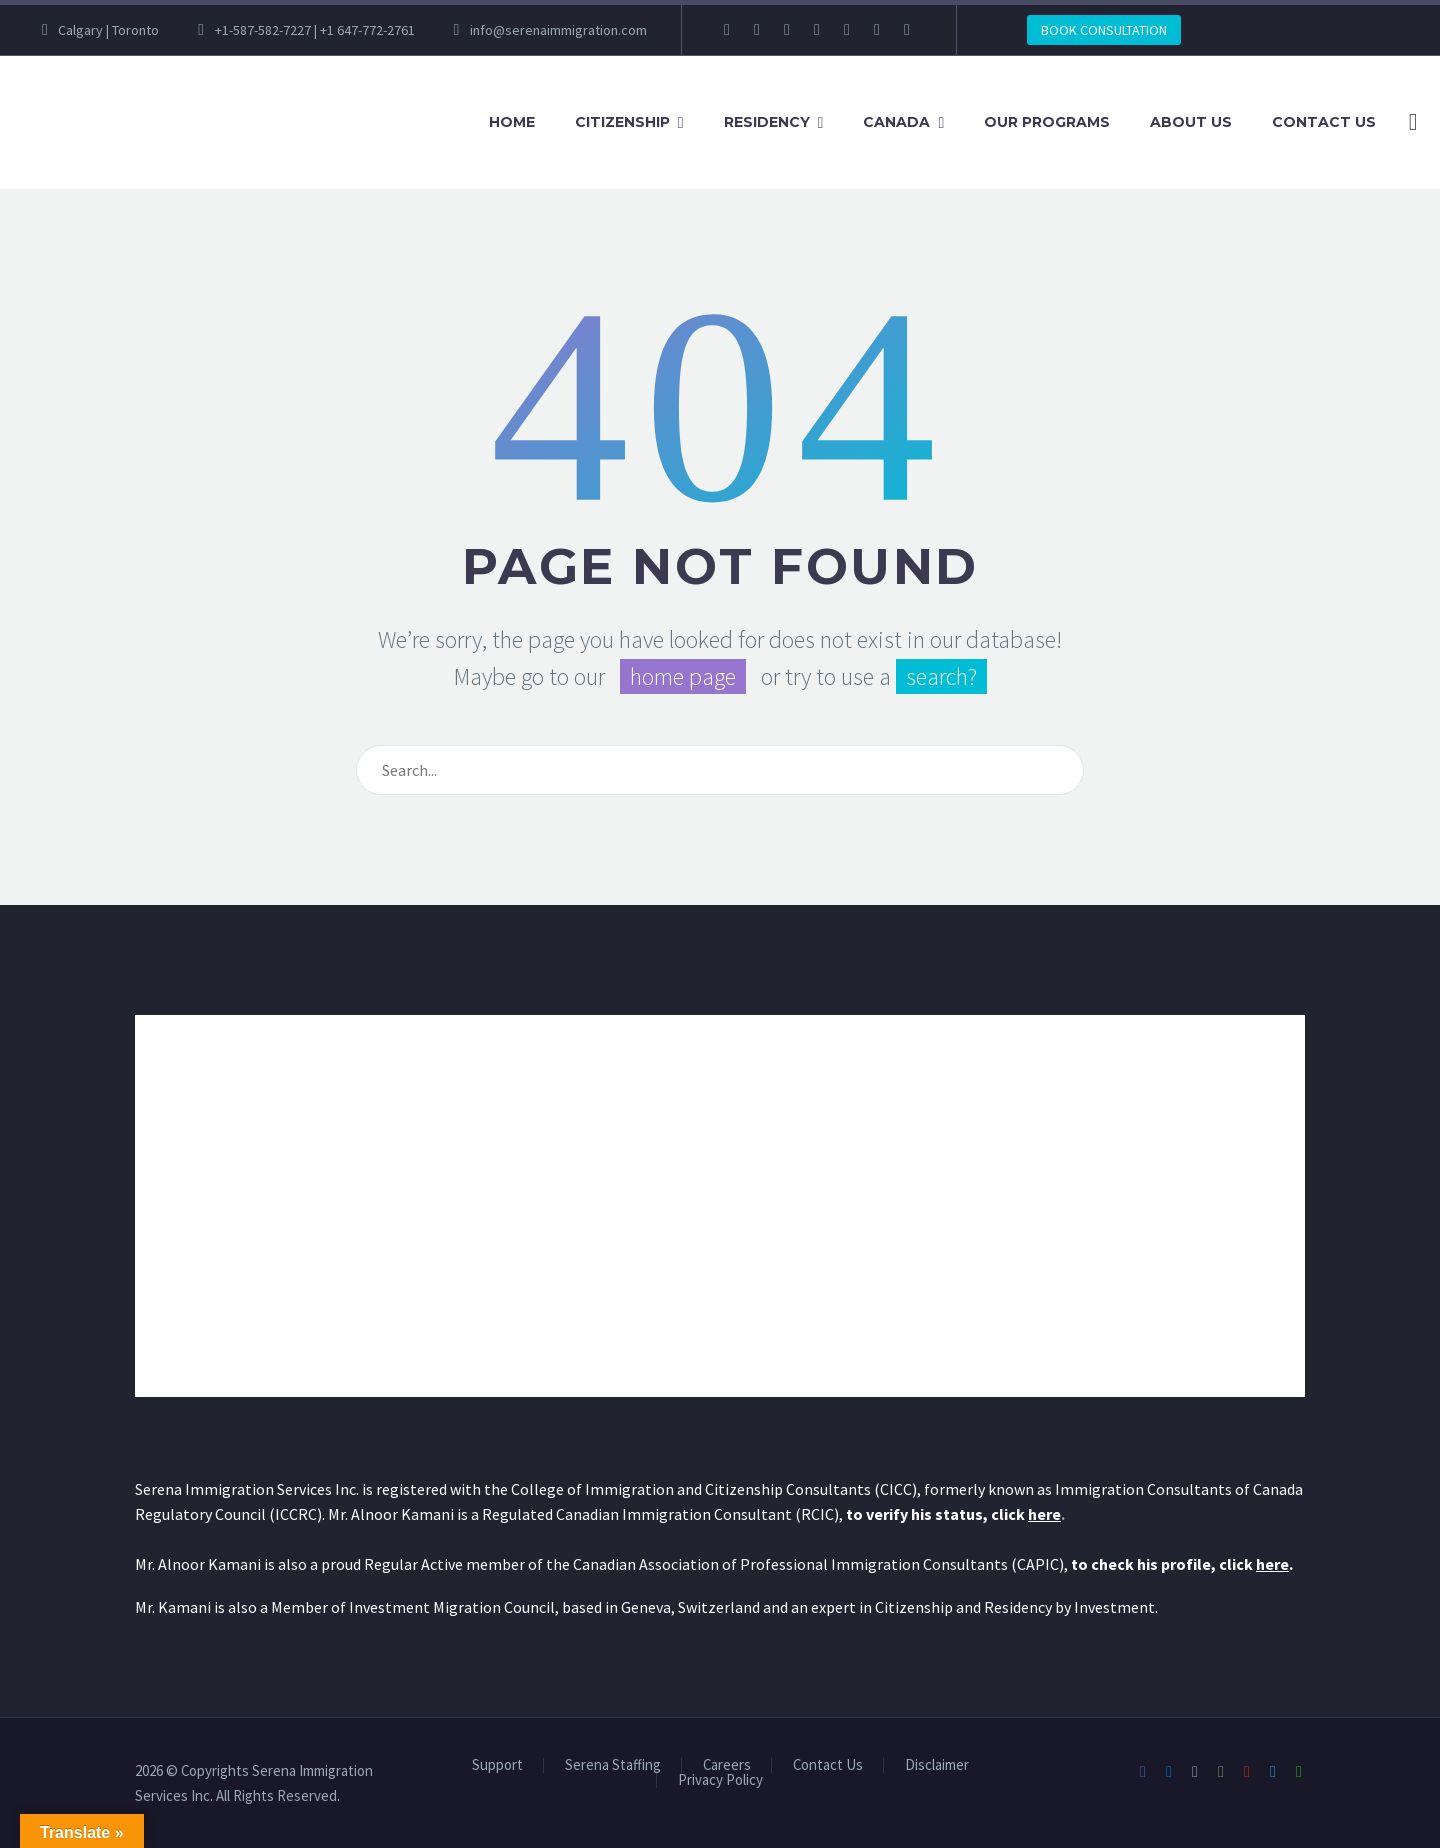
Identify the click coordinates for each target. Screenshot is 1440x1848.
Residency (767, 122)
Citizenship (622, 122)
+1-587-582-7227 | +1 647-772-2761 (315, 30)
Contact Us (1324, 122)
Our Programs (1047, 122)
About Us (1191, 122)
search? (941, 676)
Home (512, 122)
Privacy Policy (720, 1780)
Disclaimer (937, 1765)
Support (497, 1765)
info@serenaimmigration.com (558, 30)
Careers (727, 1765)
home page (683, 676)
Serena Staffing (613, 1765)
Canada (896, 122)
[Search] (1409, 122)
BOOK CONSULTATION (1104, 30)
